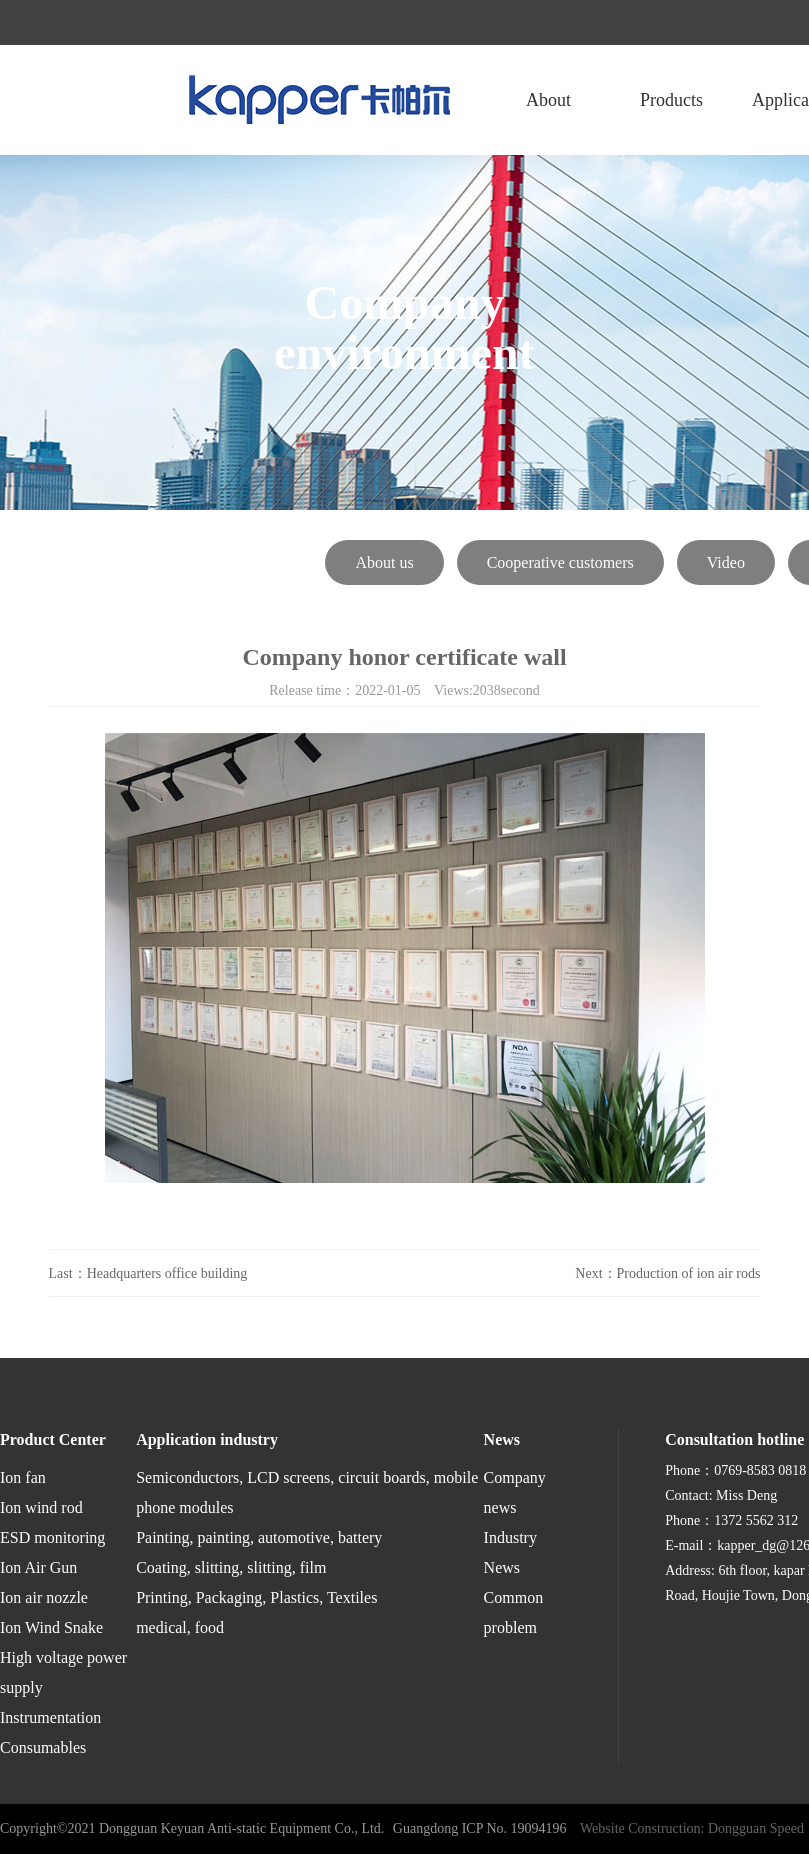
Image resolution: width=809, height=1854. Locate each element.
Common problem (514, 1612)
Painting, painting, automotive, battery (259, 1537)
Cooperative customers (560, 562)
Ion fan (23, 1477)
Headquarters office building (167, 1273)
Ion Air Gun (38, 1567)
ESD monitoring (52, 1537)
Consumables (43, 1747)
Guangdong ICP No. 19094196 (480, 1828)
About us (384, 562)
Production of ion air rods (689, 1273)
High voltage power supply (63, 1672)
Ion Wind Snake (51, 1627)
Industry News (510, 1552)
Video (726, 562)
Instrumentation (50, 1717)
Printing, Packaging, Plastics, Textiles (256, 1597)
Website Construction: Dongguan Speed (692, 1828)
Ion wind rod (41, 1507)
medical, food (180, 1627)
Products (671, 100)
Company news (515, 1492)
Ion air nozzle (44, 1597)
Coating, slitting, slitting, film (231, 1567)
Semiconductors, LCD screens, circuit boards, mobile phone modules (307, 1492)
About (548, 100)
